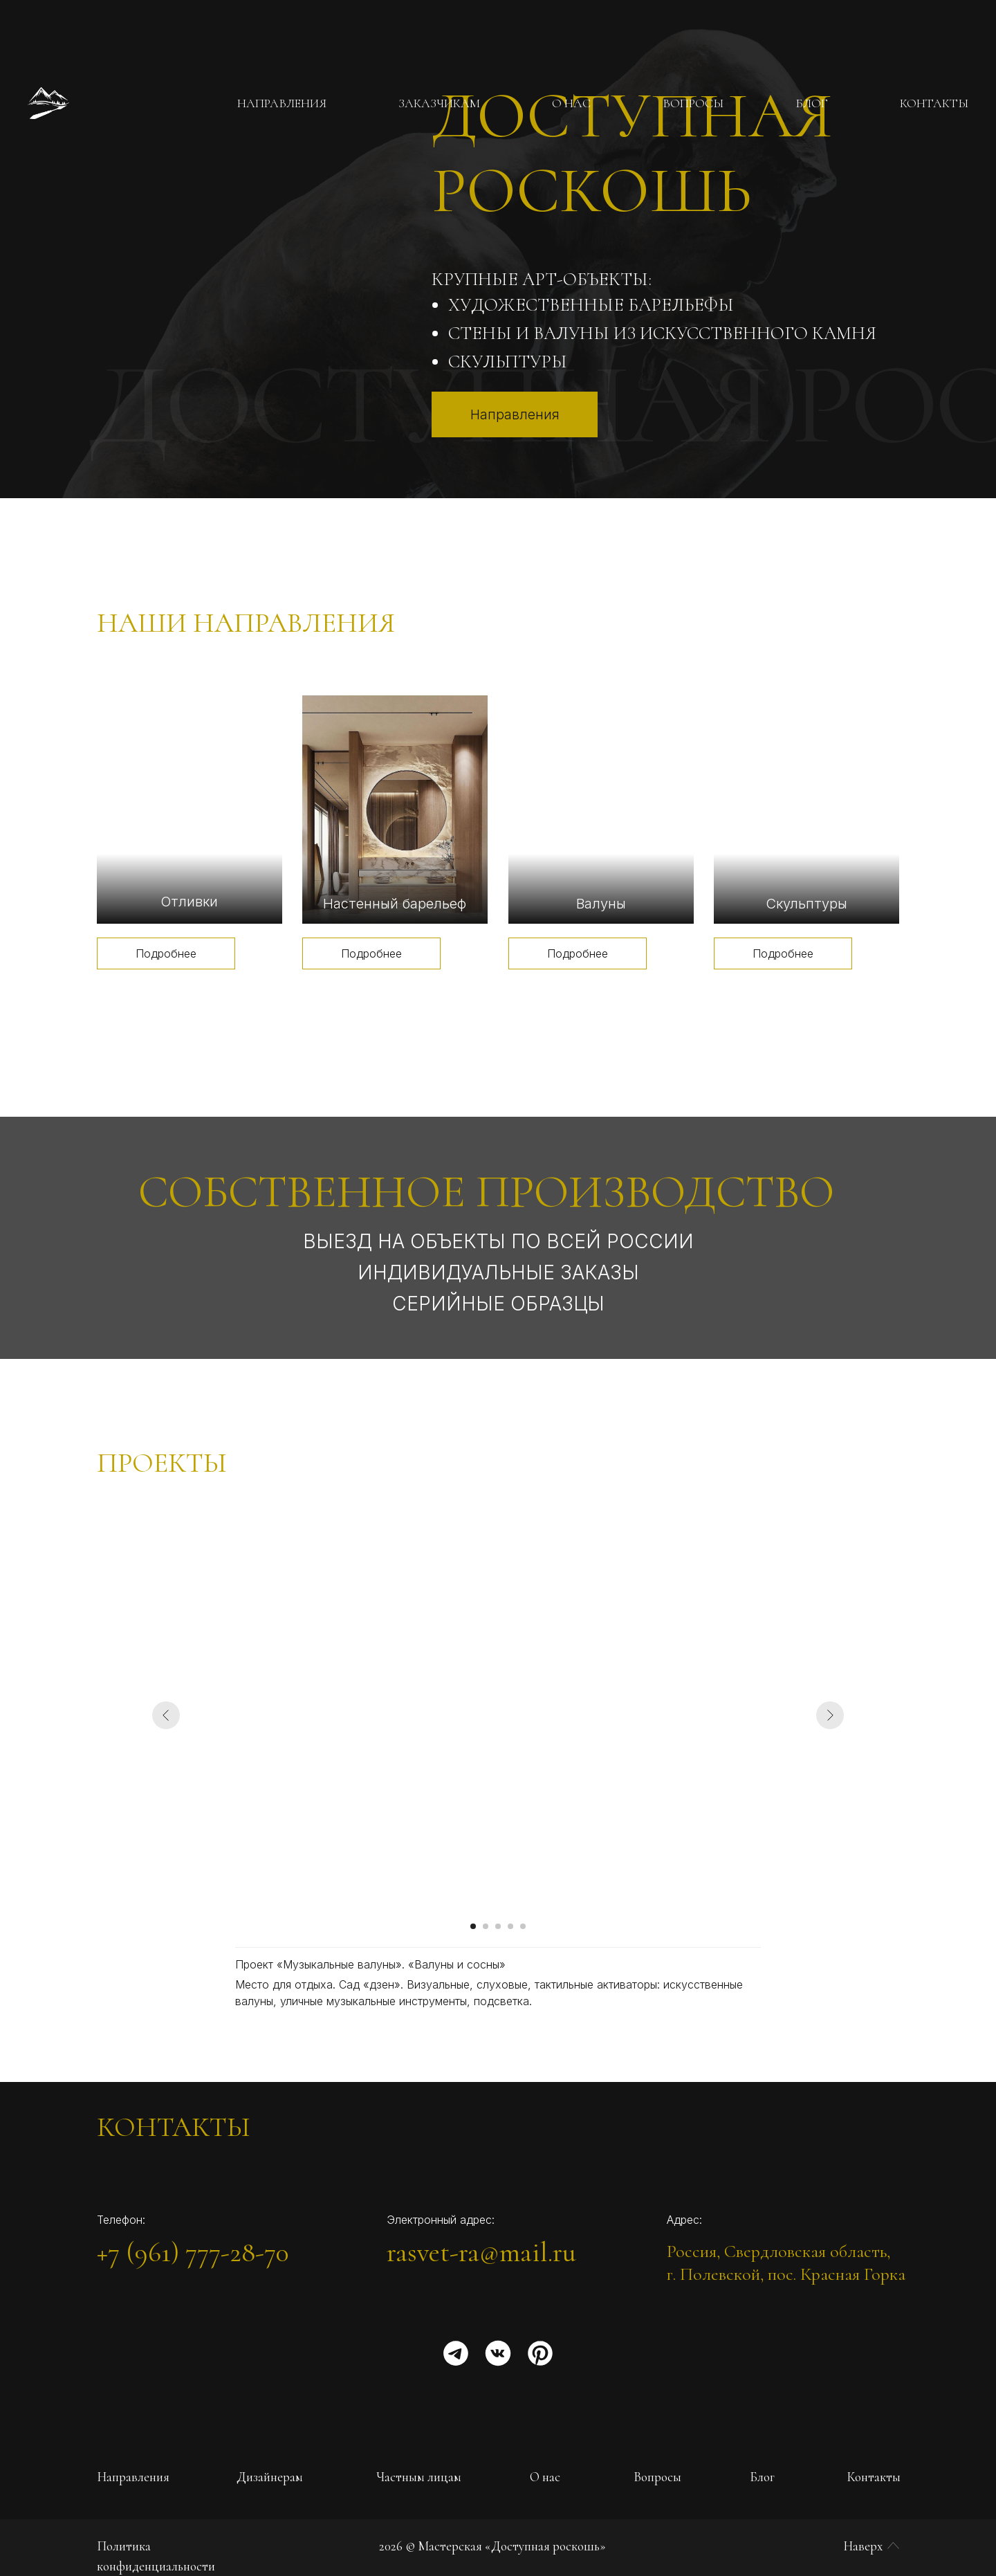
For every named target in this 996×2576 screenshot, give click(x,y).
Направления (133, 2477)
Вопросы (657, 2477)
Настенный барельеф (394, 903)
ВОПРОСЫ (693, 103)
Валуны (601, 903)
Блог (762, 2477)
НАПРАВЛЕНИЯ (281, 103)
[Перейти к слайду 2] (485, 1926)
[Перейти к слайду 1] (473, 1926)
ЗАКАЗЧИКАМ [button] (439, 103)
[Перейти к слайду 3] (498, 1926)
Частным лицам (418, 2477)
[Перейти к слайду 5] (523, 1926)
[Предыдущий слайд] (166, 1715)
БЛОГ (811, 103)
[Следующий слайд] (830, 1715)
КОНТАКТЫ (934, 103)
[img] (189, 809)
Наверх (863, 2546)
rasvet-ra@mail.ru (481, 2252)
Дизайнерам (270, 2477)
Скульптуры (806, 903)
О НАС (571, 103)
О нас (545, 2477)
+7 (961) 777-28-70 (192, 2252)
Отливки (189, 901)
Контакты (874, 2477)
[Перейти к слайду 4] (510, 1926)
